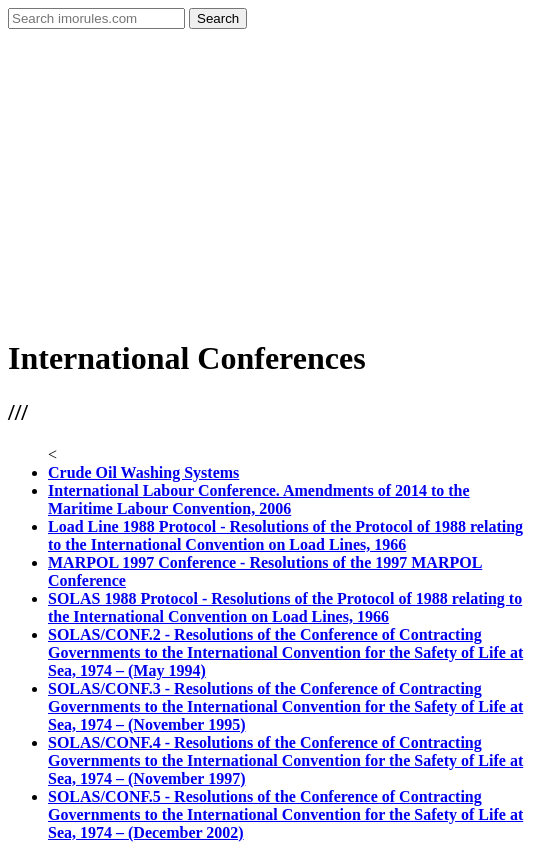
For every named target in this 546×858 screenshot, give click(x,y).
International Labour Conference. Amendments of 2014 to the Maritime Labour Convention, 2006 (259, 499)
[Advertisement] (273, 179)
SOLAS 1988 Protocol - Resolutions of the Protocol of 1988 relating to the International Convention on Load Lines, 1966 (285, 607)
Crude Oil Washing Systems (143, 472)
